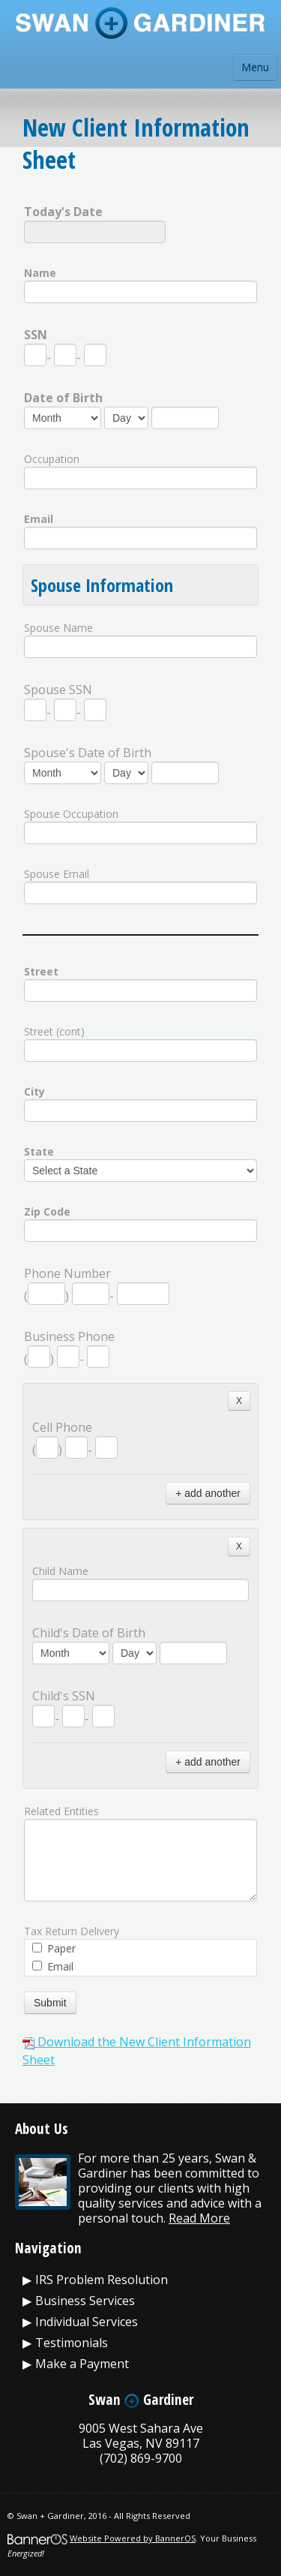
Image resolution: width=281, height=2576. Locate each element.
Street (41, 971)
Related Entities (61, 1811)
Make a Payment (82, 2363)
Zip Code (47, 1211)
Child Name (60, 1571)
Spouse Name (58, 628)
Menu (255, 67)
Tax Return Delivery (71, 1931)
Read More (199, 2218)
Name (40, 273)
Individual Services (86, 2321)
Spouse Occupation (71, 814)
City (34, 1091)
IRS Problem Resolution (101, 2279)
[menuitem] (140, 2279)
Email (38, 519)
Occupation (51, 459)
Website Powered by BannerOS (133, 2538)
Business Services (85, 2300)
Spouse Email (56, 874)
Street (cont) (54, 1031)
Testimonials (71, 2342)
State (39, 1151)
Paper (54, 1948)
